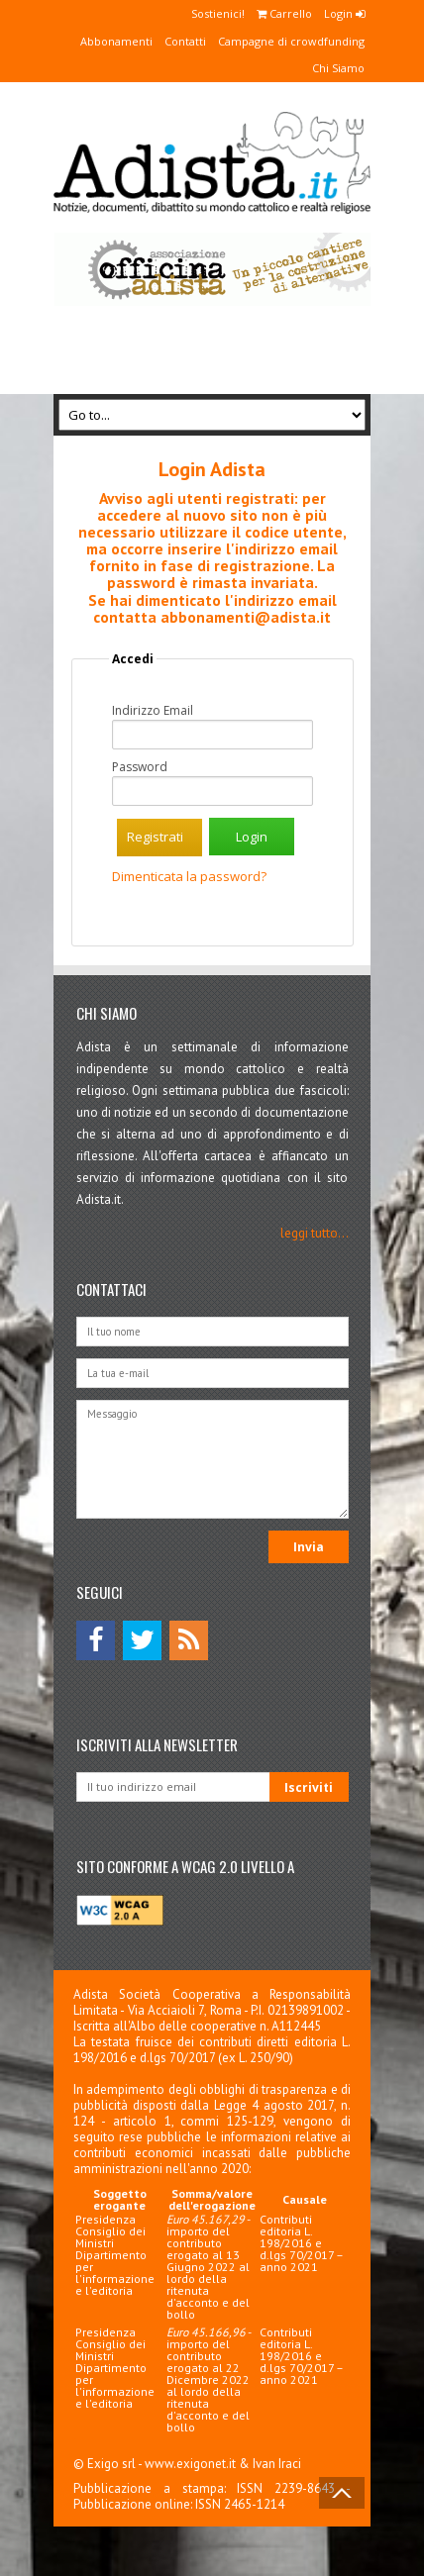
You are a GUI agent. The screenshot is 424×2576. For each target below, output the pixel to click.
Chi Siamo (338, 67)
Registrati (155, 836)
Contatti (185, 41)
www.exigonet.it (190, 2463)
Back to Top (342, 2493)
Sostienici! (218, 13)
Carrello (284, 13)
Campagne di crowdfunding (291, 41)
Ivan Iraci (277, 2463)
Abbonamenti (116, 41)
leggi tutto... (314, 1233)
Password (139, 767)
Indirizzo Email (152, 711)
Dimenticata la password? (189, 876)
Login (344, 13)
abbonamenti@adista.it (245, 617)
